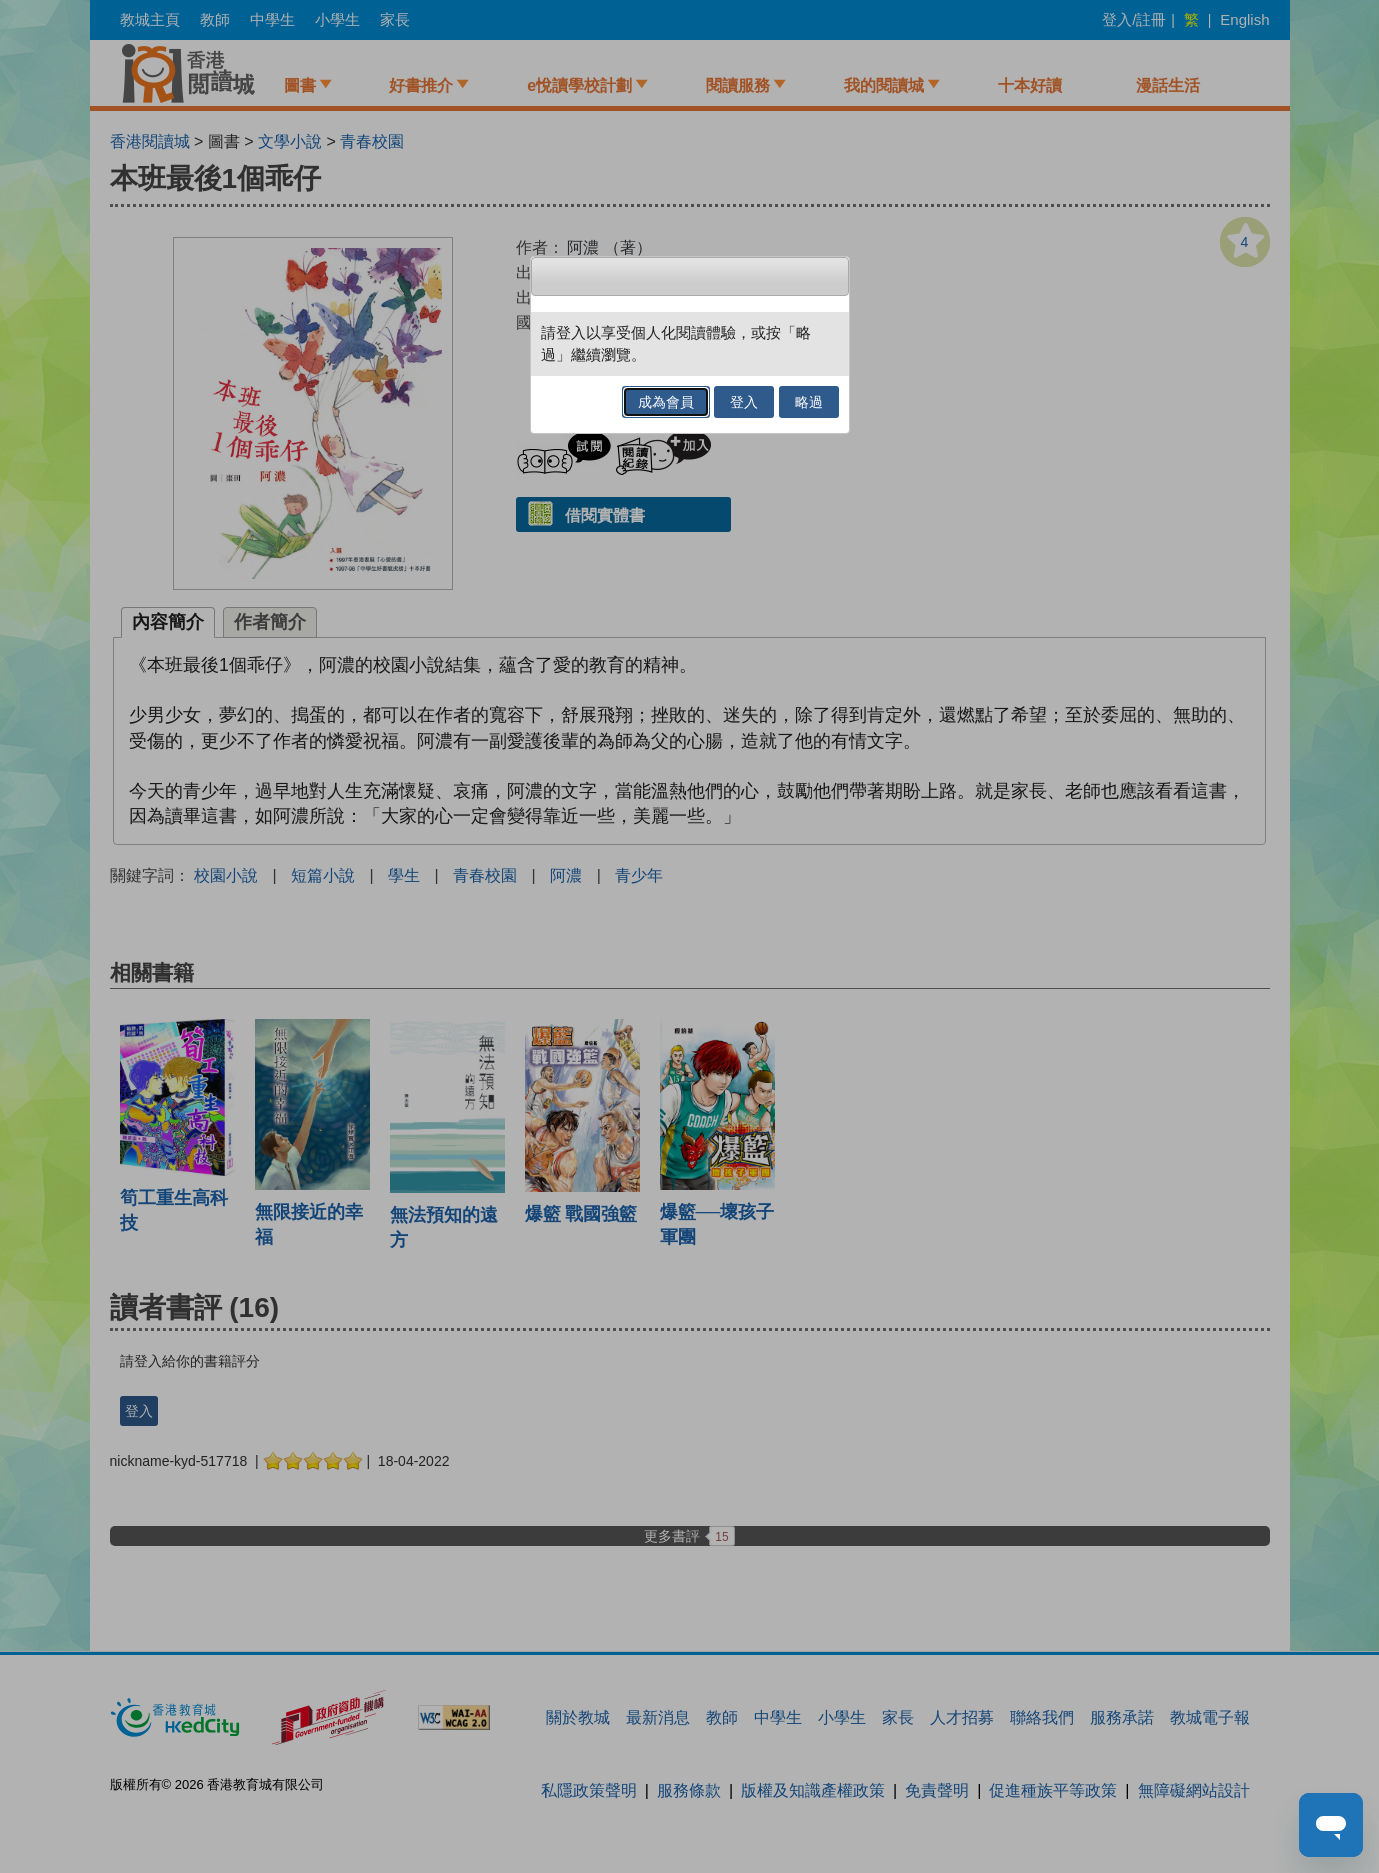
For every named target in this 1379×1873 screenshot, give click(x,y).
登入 (744, 402)
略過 (809, 402)
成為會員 (666, 402)
